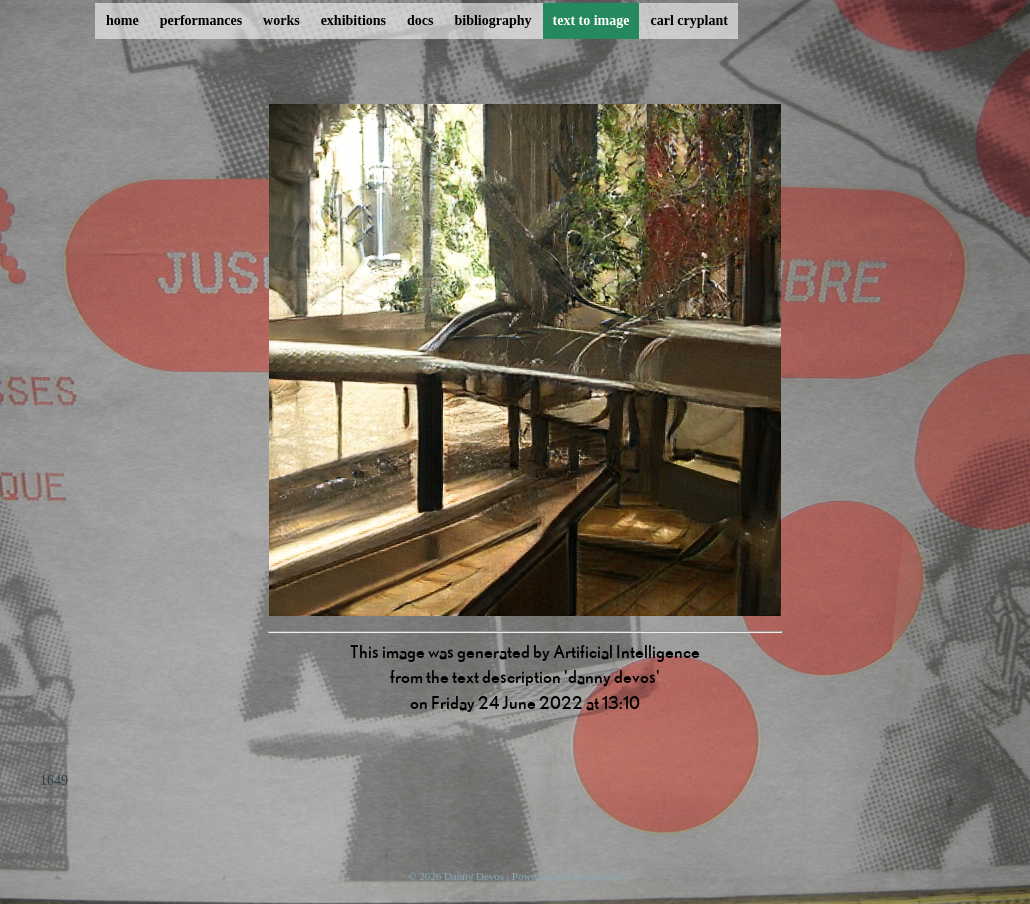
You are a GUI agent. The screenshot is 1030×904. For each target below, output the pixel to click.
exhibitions (353, 20)
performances (201, 20)
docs (420, 20)
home (122, 20)
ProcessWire (594, 876)
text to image (591, 20)
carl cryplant (688, 20)
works (281, 20)
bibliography (492, 20)
